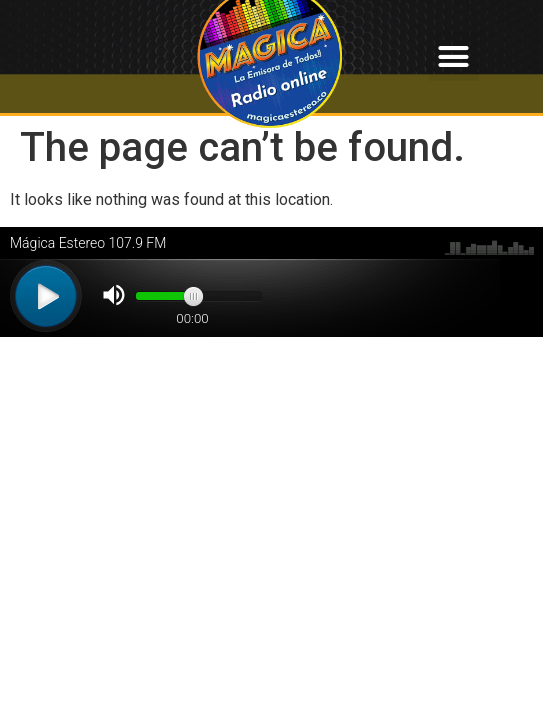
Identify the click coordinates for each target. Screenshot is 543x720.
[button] (454, 57)
